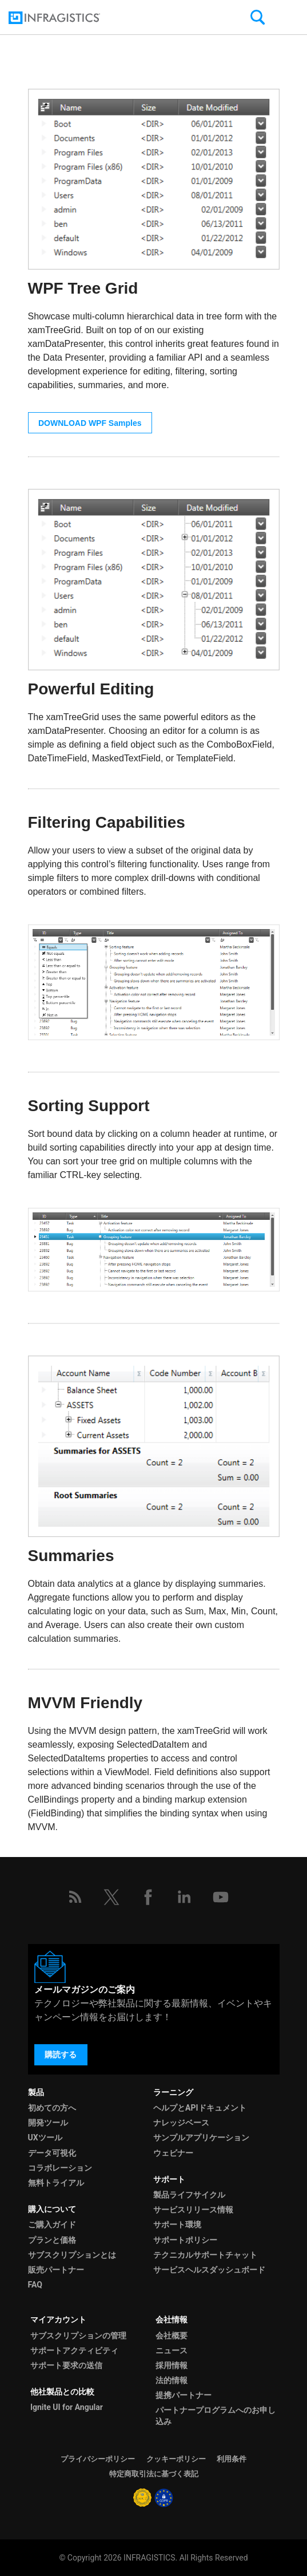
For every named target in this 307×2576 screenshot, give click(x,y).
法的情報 (172, 2380)
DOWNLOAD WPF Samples (89, 423)
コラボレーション (60, 2167)
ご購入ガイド (52, 2224)
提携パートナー (184, 2395)
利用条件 (231, 2459)
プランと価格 (52, 2240)
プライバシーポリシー (98, 2459)
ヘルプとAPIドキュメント (199, 2107)
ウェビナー (173, 2153)
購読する (61, 2054)
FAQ (35, 2284)
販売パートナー (56, 2269)
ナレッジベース (181, 2122)
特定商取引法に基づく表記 (153, 2474)
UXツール (45, 2137)
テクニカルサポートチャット (205, 2254)
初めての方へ (52, 2107)
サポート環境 (177, 2224)
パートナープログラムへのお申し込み (216, 2415)
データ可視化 (52, 2153)
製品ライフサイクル (189, 2194)
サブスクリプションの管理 (78, 2335)
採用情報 (172, 2365)
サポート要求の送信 (66, 2365)
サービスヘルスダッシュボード (209, 2269)
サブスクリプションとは (72, 2254)
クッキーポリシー (176, 2459)
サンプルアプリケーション (201, 2137)
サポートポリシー (185, 2240)
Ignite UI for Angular (66, 2407)
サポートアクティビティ (74, 2350)
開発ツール (48, 2122)
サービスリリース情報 (193, 2209)
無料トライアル (56, 2182)
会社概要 (172, 2335)
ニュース (172, 2350)
